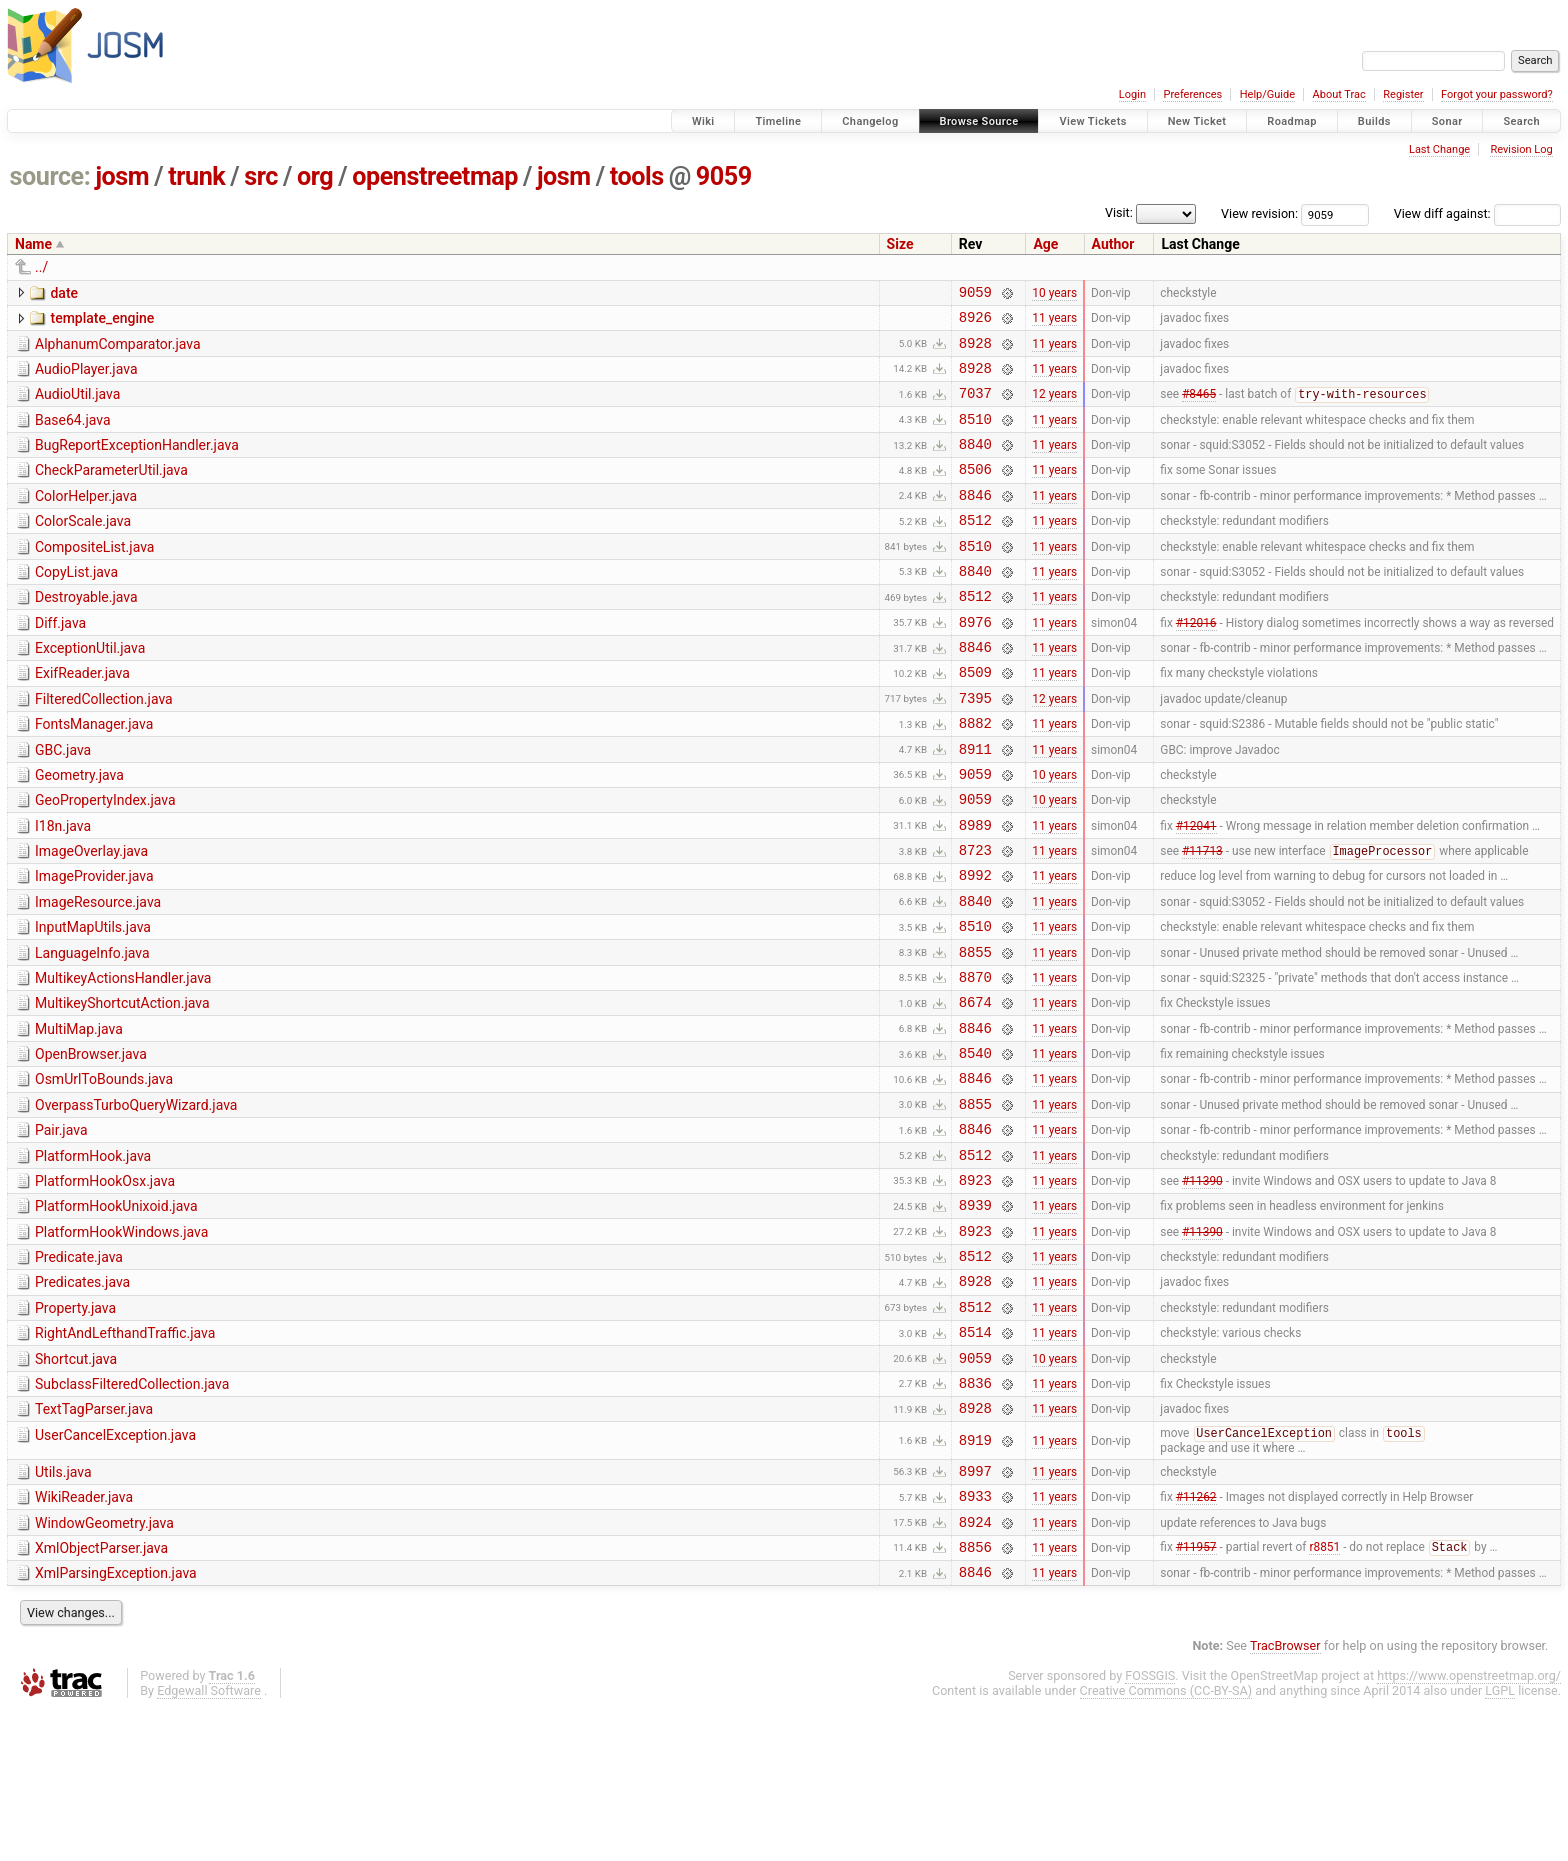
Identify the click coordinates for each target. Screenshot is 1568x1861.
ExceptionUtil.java (90, 690)
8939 (975, 1315)
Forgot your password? (1497, 94)
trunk (196, 176)
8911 (975, 805)
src (261, 176)
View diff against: (1477, 213)
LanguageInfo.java (92, 1031)
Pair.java (61, 1229)
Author (1113, 244)
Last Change (1439, 149)
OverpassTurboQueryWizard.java (136, 1201)
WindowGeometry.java (104, 1665)
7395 (975, 748)
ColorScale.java (83, 548)
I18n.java (63, 889)
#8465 (1199, 409)
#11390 (1202, 1287)
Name (33, 244)
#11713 (1202, 920)
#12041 (1196, 890)
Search (1521, 121)
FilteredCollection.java (104, 747)
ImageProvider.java (94, 945)
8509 (975, 719)
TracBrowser (1285, 1796)
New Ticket (1197, 121)
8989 (975, 890)
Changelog (870, 121)
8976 (975, 663)
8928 (975, 351)
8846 (975, 521)
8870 (975, 1060)
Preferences (1192, 94)
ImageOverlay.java (91, 917)
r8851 (1324, 1695)
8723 (975, 918)
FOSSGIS (1150, 1826)
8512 (975, 549)
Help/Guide (1267, 94)
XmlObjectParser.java (101, 1693)
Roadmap (1292, 121)
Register (1403, 94)
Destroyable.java (86, 633)
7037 (975, 407)
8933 (975, 1637)
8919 (975, 1576)
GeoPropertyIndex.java (105, 860)
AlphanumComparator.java (118, 350)
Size (900, 244)
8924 (975, 1666)
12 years (1054, 408)
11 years (1054, 323)
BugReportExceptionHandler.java (137, 463)
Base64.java (73, 435)
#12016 (1196, 663)
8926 (975, 322)
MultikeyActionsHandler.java (123, 1059)
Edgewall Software (209, 1841)
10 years (1054, 294)
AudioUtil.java (77, 406)
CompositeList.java (94, 577)
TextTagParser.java (94, 1541)
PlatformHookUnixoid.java (116, 1314)
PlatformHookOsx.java (105, 1286)
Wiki (703, 121)
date (64, 293)
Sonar (1447, 121)
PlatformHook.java (93, 1258)
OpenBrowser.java (91, 1144)
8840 (975, 464)
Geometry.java (79, 832)
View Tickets (1092, 121)
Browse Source (979, 121)
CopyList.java (76, 605)
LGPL (1500, 1841)
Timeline (778, 121)
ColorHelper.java (86, 520)
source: (50, 176)
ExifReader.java (82, 718)
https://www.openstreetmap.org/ (1469, 1826)
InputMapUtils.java (93, 1002)
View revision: (1259, 213)
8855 (975, 1032)
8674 (975, 1088)
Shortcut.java (76, 1485)
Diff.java (60, 662)
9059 (724, 176)
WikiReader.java (84, 1636)
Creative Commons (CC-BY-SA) (1166, 1841)
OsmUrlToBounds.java (104, 1172)
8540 (975, 1145)
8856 (975, 1694)
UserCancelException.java (115, 1570)
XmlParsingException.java (116, 1721)
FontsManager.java (94, 775)
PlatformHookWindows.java (121, 1343)
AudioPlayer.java (86, 378)
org (315, 176)
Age (1045, 244)
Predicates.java (82, 1399)
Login (1132, 94)
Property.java (75, 1428)
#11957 (1196, 1695)
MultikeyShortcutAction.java (122, 1087)
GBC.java (63, 804)
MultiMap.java (79, 1116)
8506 (975, 492)
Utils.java (63, 1608)
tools (637, 176)
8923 (975, 1287)
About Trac (1339, 94)
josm (122, 176)
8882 (975, 776)
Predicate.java (79, 1371)
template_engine (102, 321)
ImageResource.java (98, 974)
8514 (975, 1457)
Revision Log (1521, 149)
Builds (1374, 121)
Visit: (1119, 212)
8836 (975, 1514)
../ (41, 267)
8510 (975, 436)
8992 (975, 946)
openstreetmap (435, 176)
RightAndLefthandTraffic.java (125, 1456)
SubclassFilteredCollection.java (132, 1513)
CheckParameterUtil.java (111, 491)
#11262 (1196, 1638)
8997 (975, 1609)
